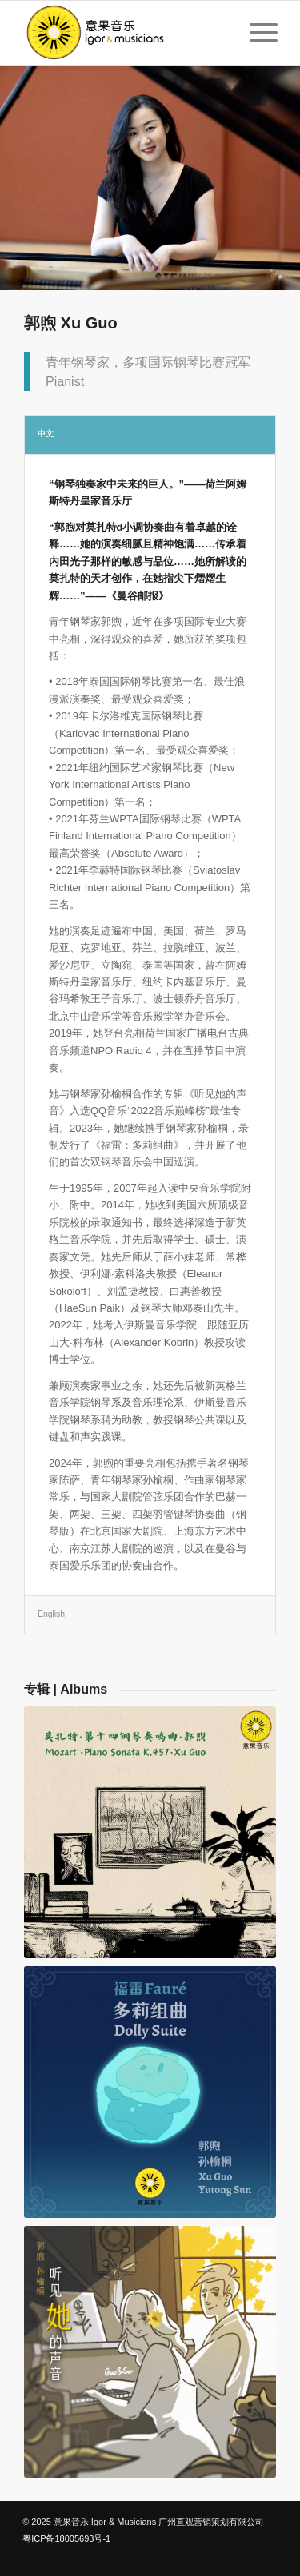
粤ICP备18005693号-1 (66, 2538)
